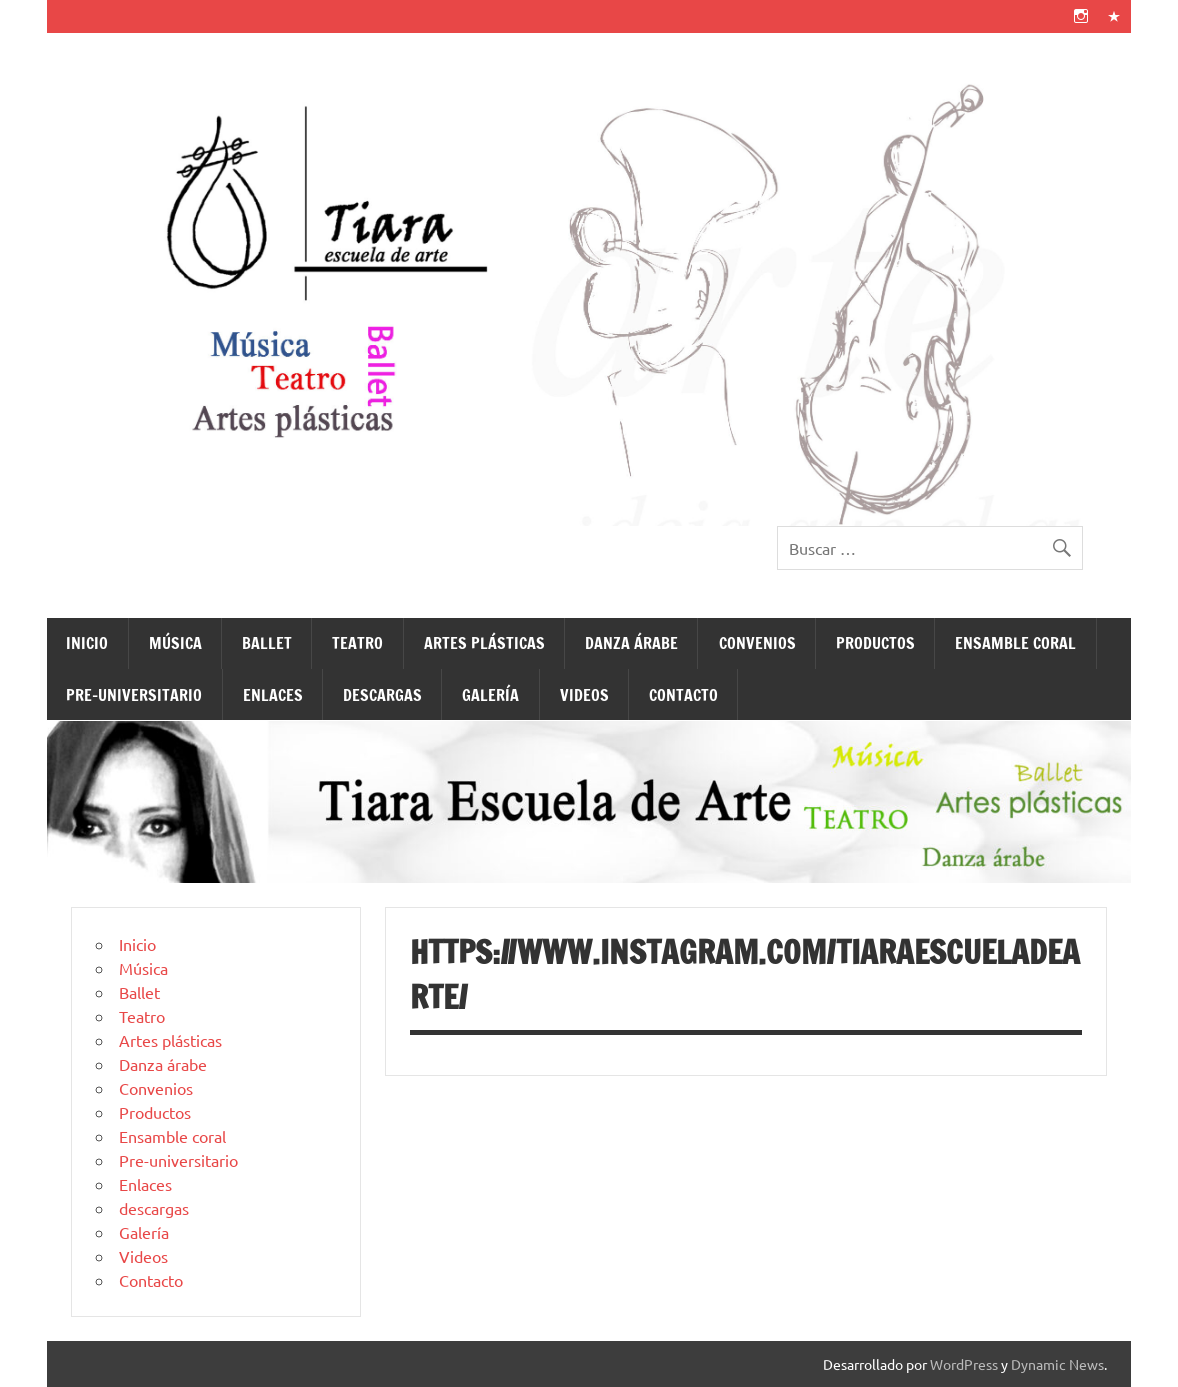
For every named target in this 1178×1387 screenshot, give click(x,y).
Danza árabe (631, 643)
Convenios (757, 643)
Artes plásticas (484, 643)
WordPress (964, 1364)
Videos (584, 695)
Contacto (683, 695)
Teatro (357, 643)
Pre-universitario (134, 695)
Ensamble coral (1015, 643)
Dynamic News (1057, 1364)
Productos (875, 643)
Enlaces (273, 695)
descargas (382, 695)
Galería (490, 695)
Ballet (267, 643)
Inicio (87, 643)
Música (175, 643)
